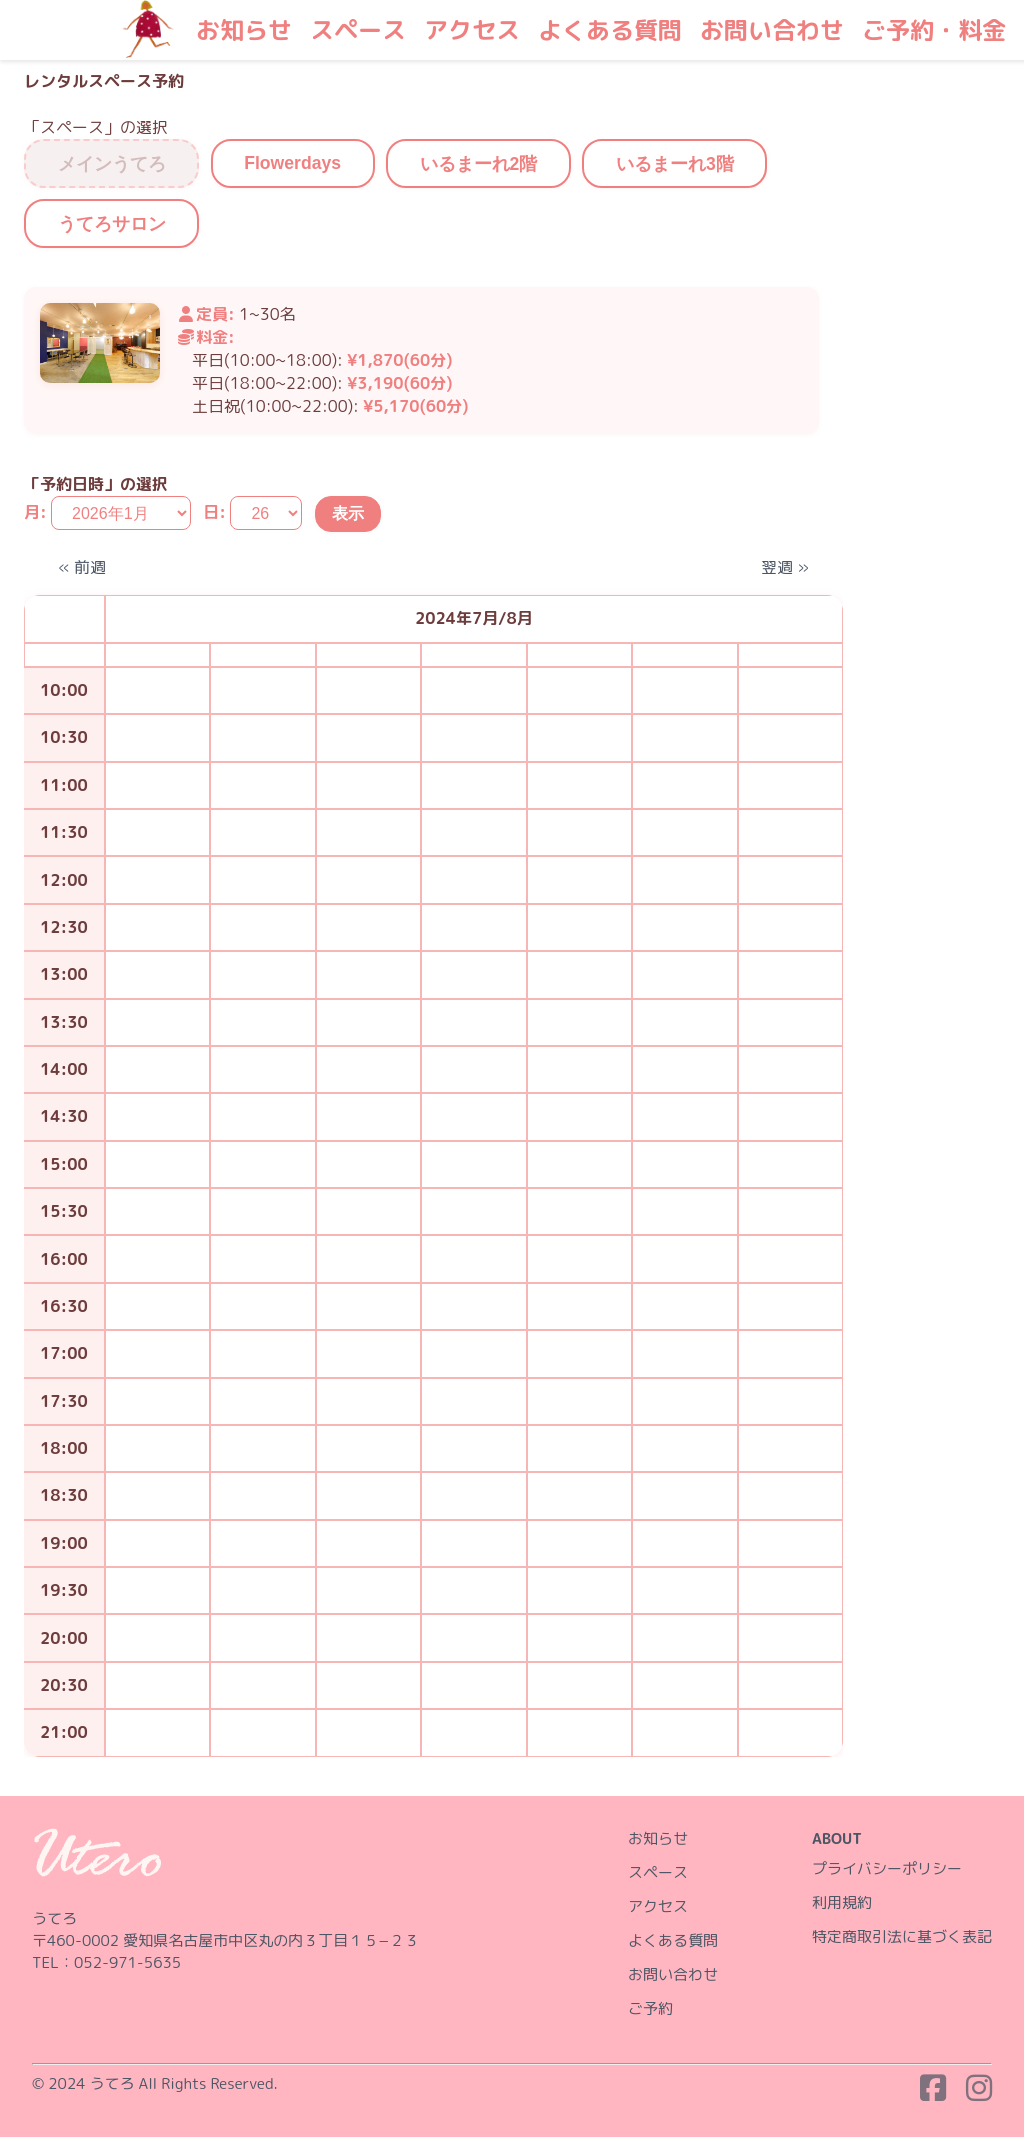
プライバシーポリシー (887, 1868)
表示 (348, 513)
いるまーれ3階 (675, 164)
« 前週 (82, 567)
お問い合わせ (772, 30)
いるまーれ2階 (479, 164)
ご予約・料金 (934, 30)
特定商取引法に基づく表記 (902, 1936)
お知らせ (244, 30)
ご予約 (650, 2008)
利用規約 (842, 1902)
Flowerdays (292, 163)
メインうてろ (112, 164)
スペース (358, 30)
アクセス (472, 30)
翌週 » (785, 567)
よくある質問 (610, 30)
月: (35, 513)
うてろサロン (112, 224)
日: (214, 513)
